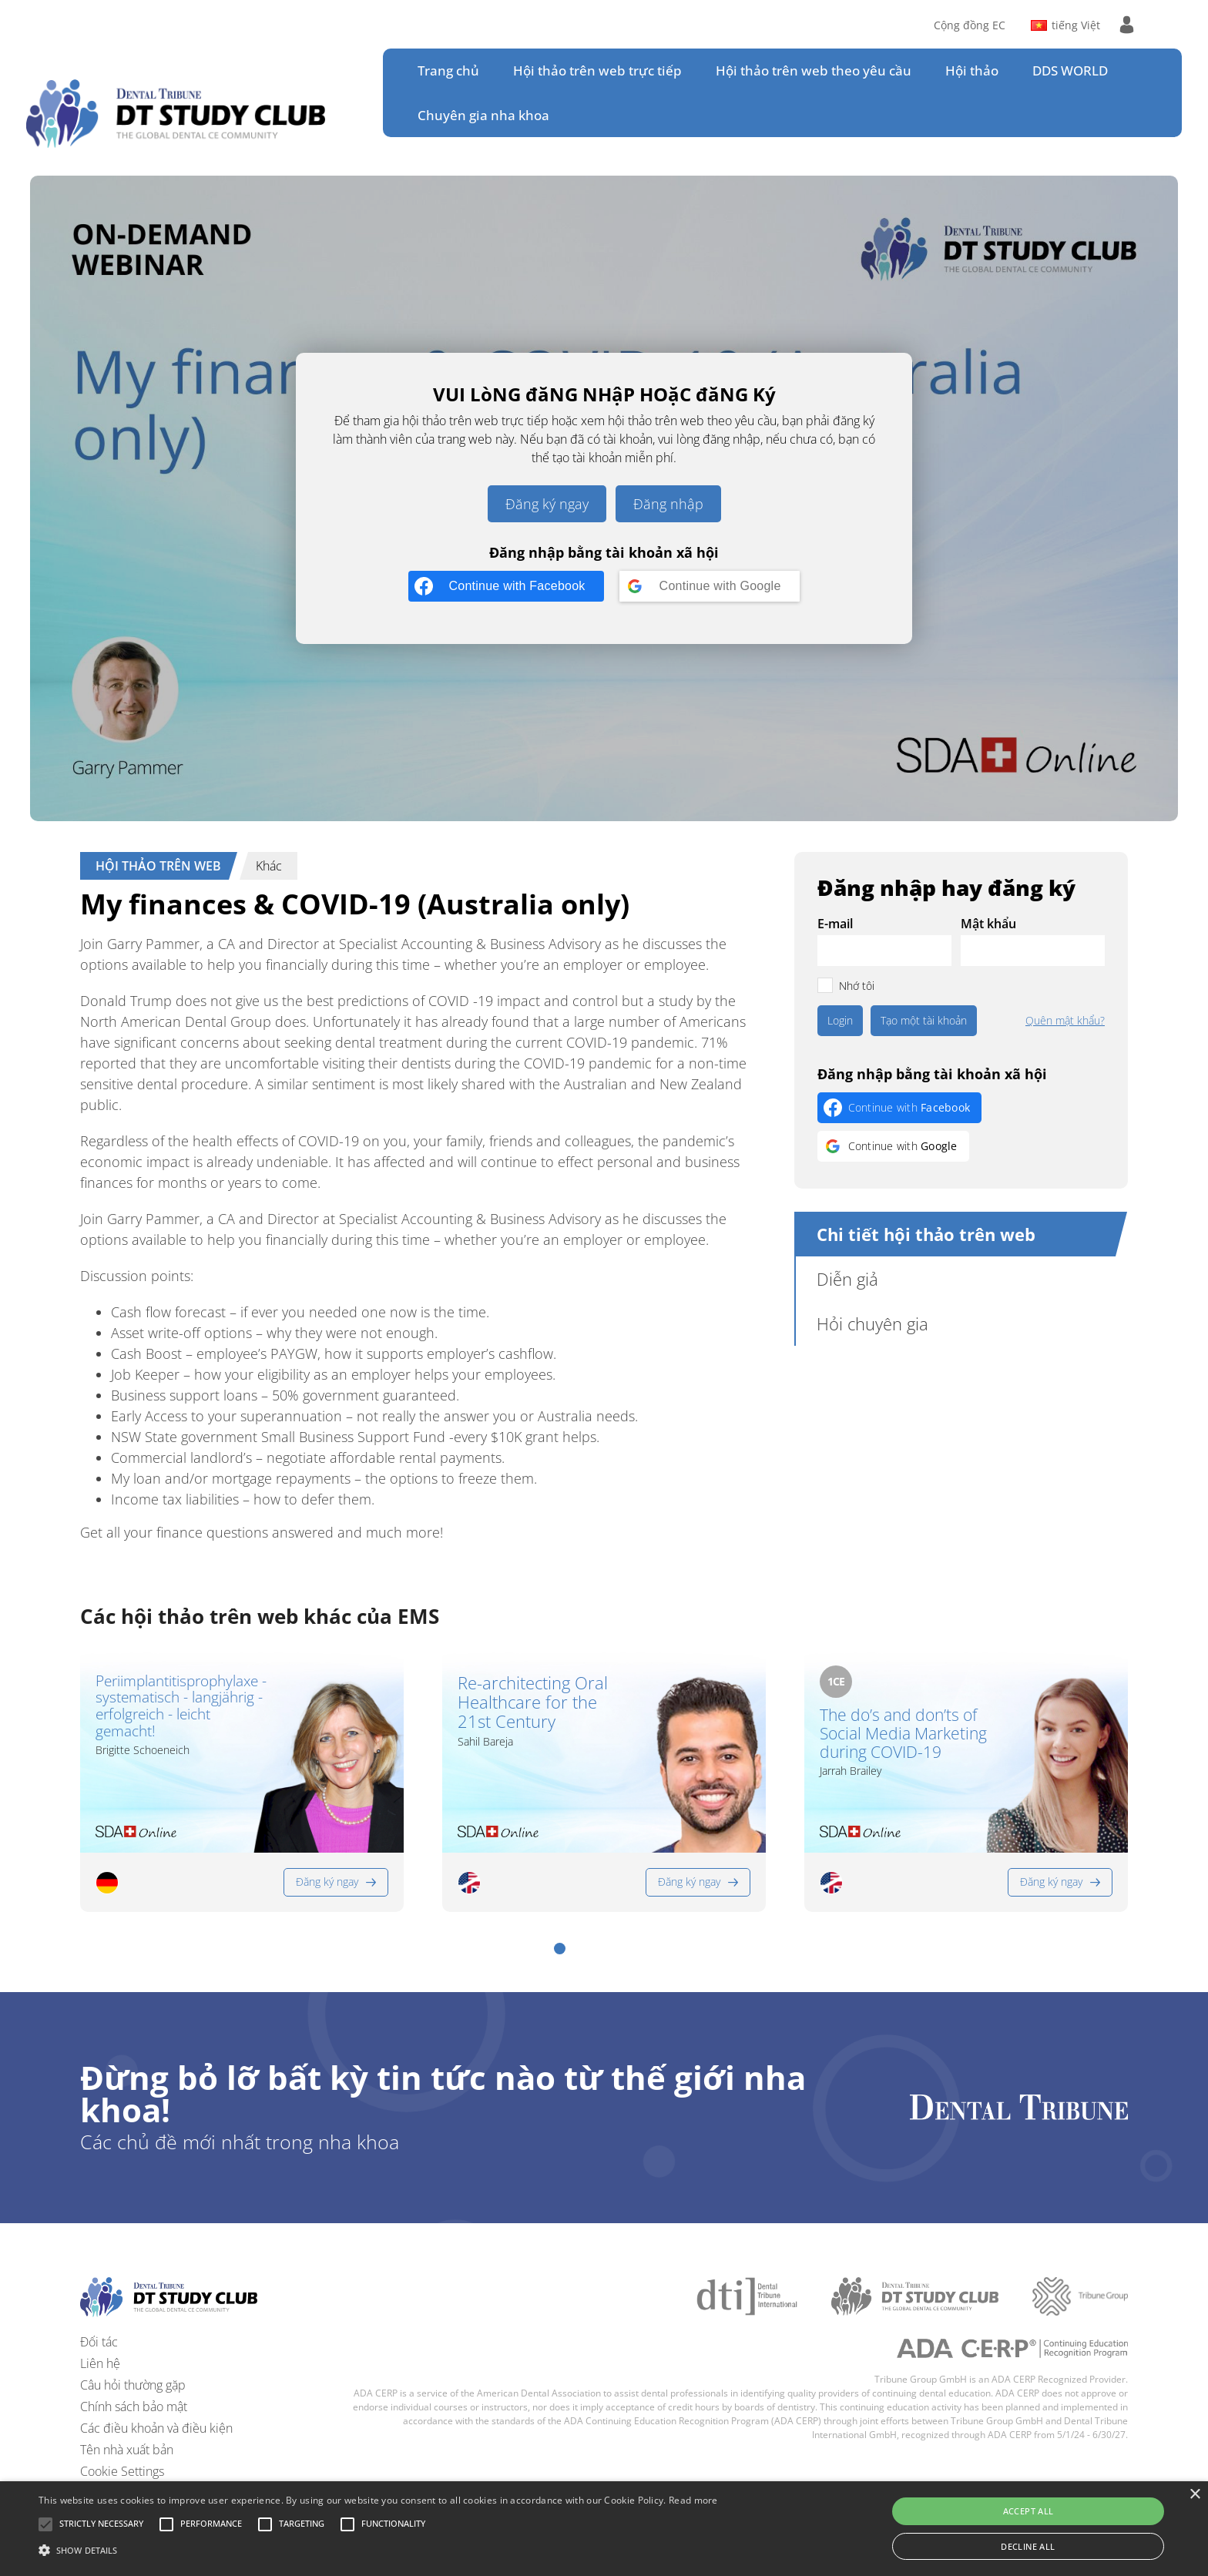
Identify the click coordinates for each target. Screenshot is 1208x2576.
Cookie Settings (122, 2471)
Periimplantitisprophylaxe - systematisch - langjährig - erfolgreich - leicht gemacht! (181, 1706)
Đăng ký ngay (547, 504)
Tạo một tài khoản (924, 1020)
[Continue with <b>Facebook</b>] (505, 586)
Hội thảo (971, 70)
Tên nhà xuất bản (126, 2449)
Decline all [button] (1028, 2546)
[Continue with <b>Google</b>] (709, 586)
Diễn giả (847, 1278)
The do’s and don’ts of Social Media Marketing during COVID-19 (903, 1733)
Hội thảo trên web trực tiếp (597, 70)
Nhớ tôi (856, 985)
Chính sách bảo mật (133, 2406)
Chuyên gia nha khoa (483, 115)
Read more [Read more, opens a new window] (693, 2500)
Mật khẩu (988, 923)
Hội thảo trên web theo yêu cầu (813, 70)
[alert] (604, 2528)
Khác (269, 865)
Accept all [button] (1028, 2511)
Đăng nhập (668, 504)
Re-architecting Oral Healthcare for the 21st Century (533, 1702)
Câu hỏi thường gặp (133, 2384)
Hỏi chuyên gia (872, 1323)
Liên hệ (100, 2363)
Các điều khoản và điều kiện (156, 2428)
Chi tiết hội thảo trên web (926, 1234)
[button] (559, 1948)
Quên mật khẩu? (1065, 1020)
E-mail (835, 923)
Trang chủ (448, 70)
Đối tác (99, 2341)
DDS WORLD (1070, 70)
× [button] (1194, 2495)
